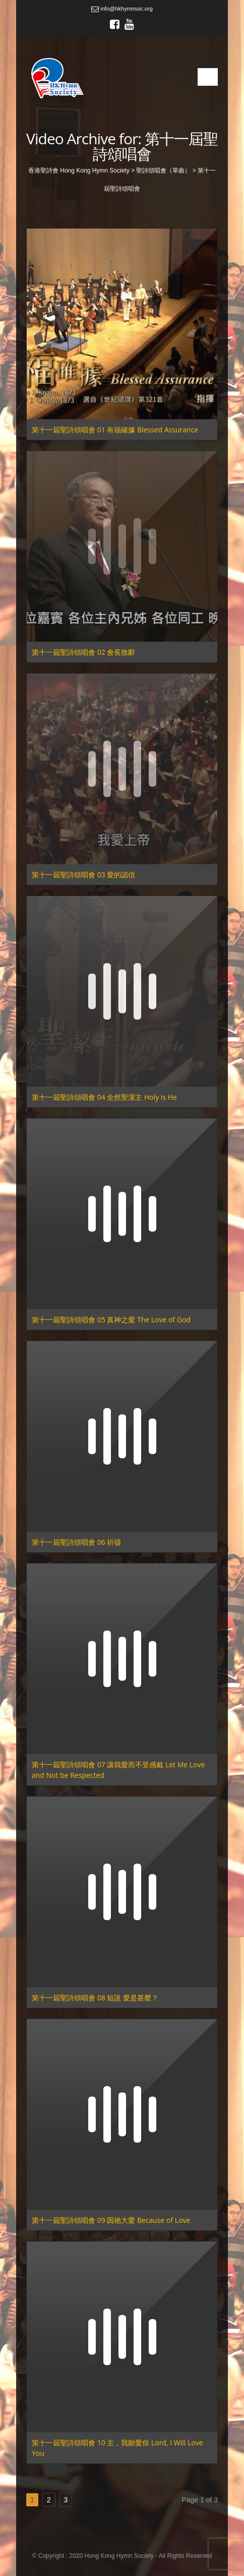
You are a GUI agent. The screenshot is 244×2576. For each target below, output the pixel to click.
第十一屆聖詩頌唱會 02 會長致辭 (83, 652)
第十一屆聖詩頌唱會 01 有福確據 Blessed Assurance (115, 429)
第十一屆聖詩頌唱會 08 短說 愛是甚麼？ (95, 1997)
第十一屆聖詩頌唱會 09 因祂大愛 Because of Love (111, 2220)
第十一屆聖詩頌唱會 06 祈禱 (76, 1542)
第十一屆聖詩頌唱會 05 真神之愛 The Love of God (111, 1319)
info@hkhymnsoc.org (122, 9)
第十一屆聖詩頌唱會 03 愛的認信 (83, 874)
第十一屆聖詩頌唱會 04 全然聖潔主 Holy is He (104, 1097)
